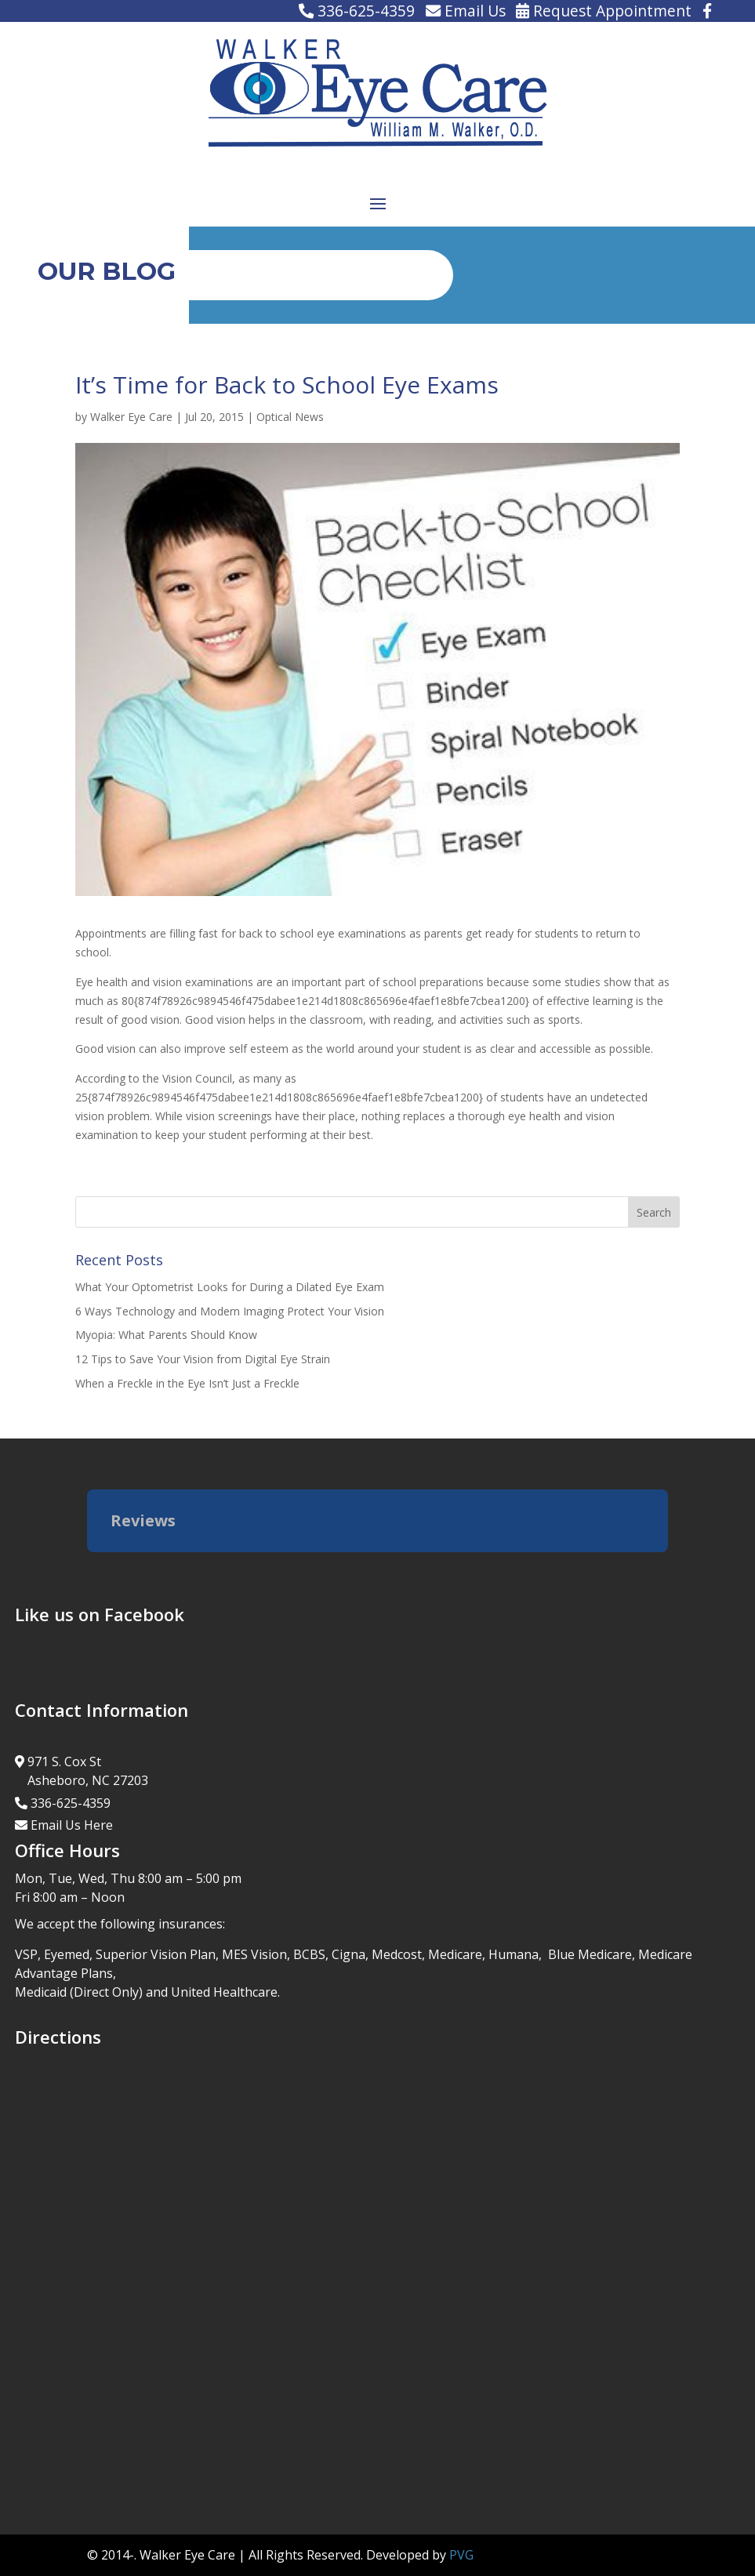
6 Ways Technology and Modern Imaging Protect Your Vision (229, 1311)
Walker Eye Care (131, 416)
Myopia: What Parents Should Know (166, 1334)
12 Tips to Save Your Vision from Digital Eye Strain (202, 1358)
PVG (461, 2554)
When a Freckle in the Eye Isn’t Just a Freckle (187, 1383)
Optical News (290, 416)
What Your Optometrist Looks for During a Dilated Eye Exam (229, 1286)
